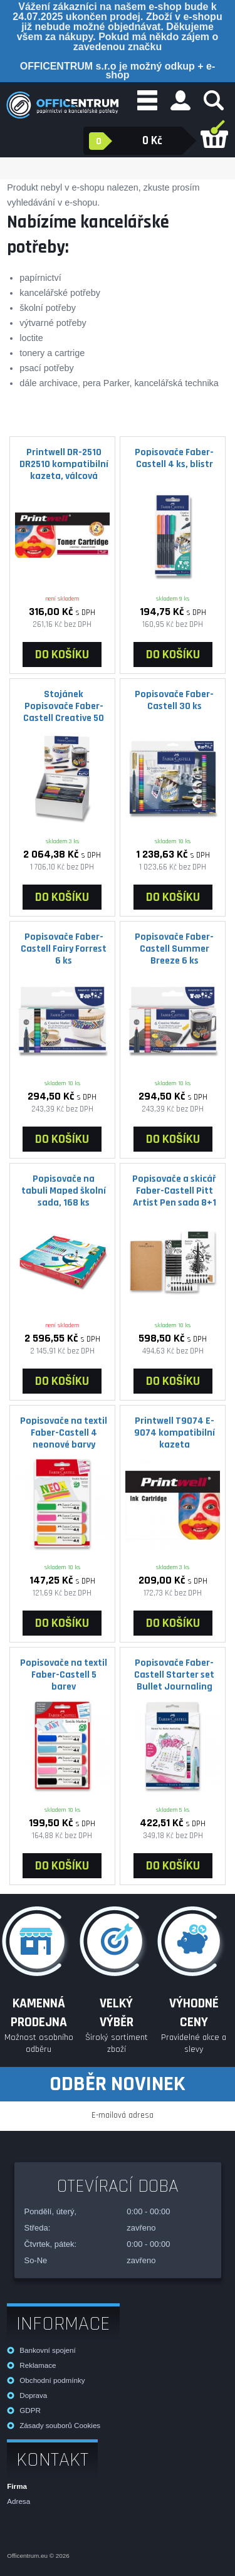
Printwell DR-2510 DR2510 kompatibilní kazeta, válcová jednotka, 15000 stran (63, 464)
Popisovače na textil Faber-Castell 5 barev (63, 1674)
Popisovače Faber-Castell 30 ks (174, 700)
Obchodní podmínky (52, 2380)
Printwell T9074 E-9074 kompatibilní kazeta (174, 1432)
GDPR (30, 2410)
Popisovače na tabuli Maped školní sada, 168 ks (63, 1190)
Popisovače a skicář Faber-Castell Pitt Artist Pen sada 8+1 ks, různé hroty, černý (174, 1190)
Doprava (33, 2395)
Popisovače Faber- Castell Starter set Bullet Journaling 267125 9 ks (174, 1674)
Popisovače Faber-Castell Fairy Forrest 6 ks (64, 948)
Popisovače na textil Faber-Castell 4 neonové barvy (63, 1432)
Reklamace (37, 2365)
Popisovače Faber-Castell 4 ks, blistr (174, 458)
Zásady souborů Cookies (59, 2425)
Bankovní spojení (47, 2350)
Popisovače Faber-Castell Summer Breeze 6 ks (174, 948)
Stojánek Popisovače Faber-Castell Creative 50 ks (63, 706)
